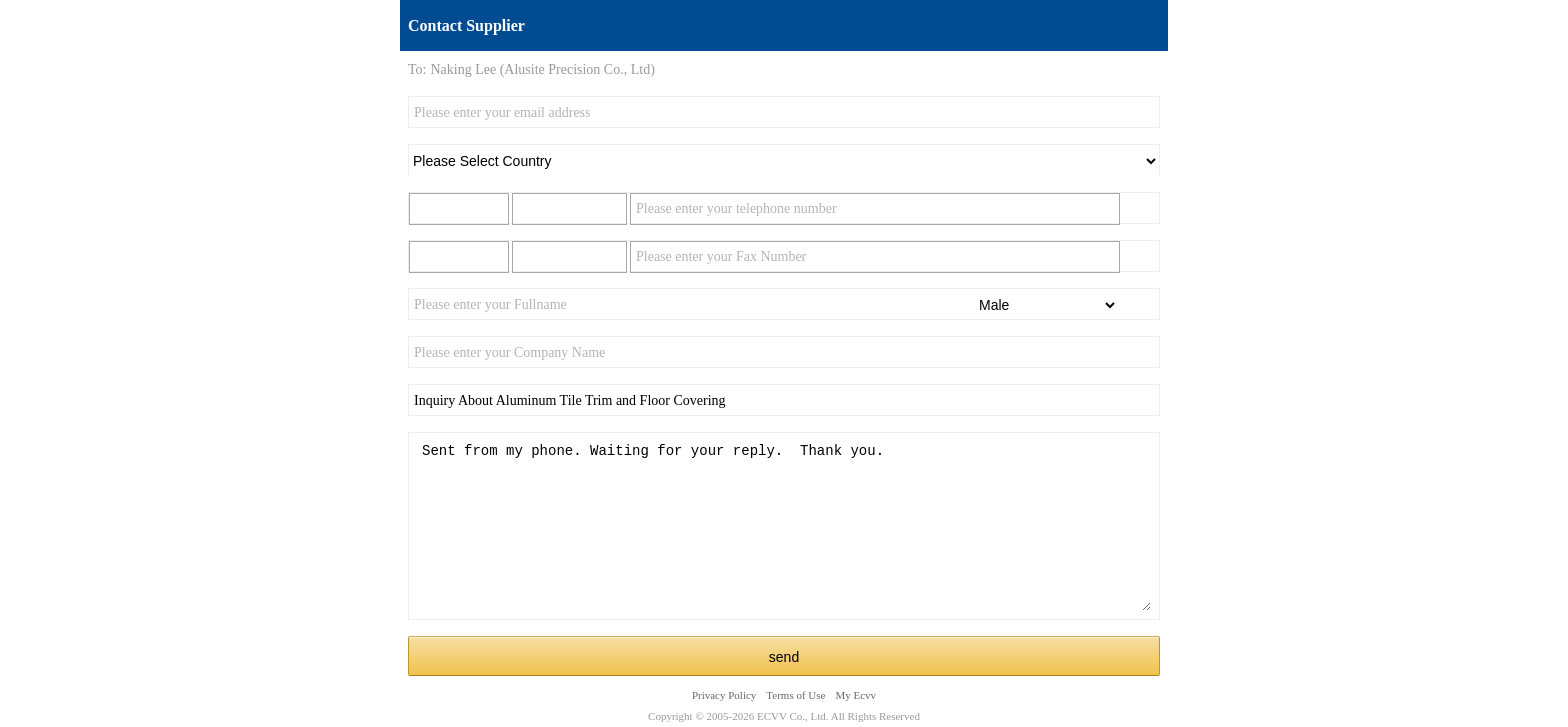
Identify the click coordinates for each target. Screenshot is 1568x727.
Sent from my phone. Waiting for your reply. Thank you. (784, 526)
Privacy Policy (724, 695)
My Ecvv (855, 695)
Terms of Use (795, 695)
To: (417, 69)
